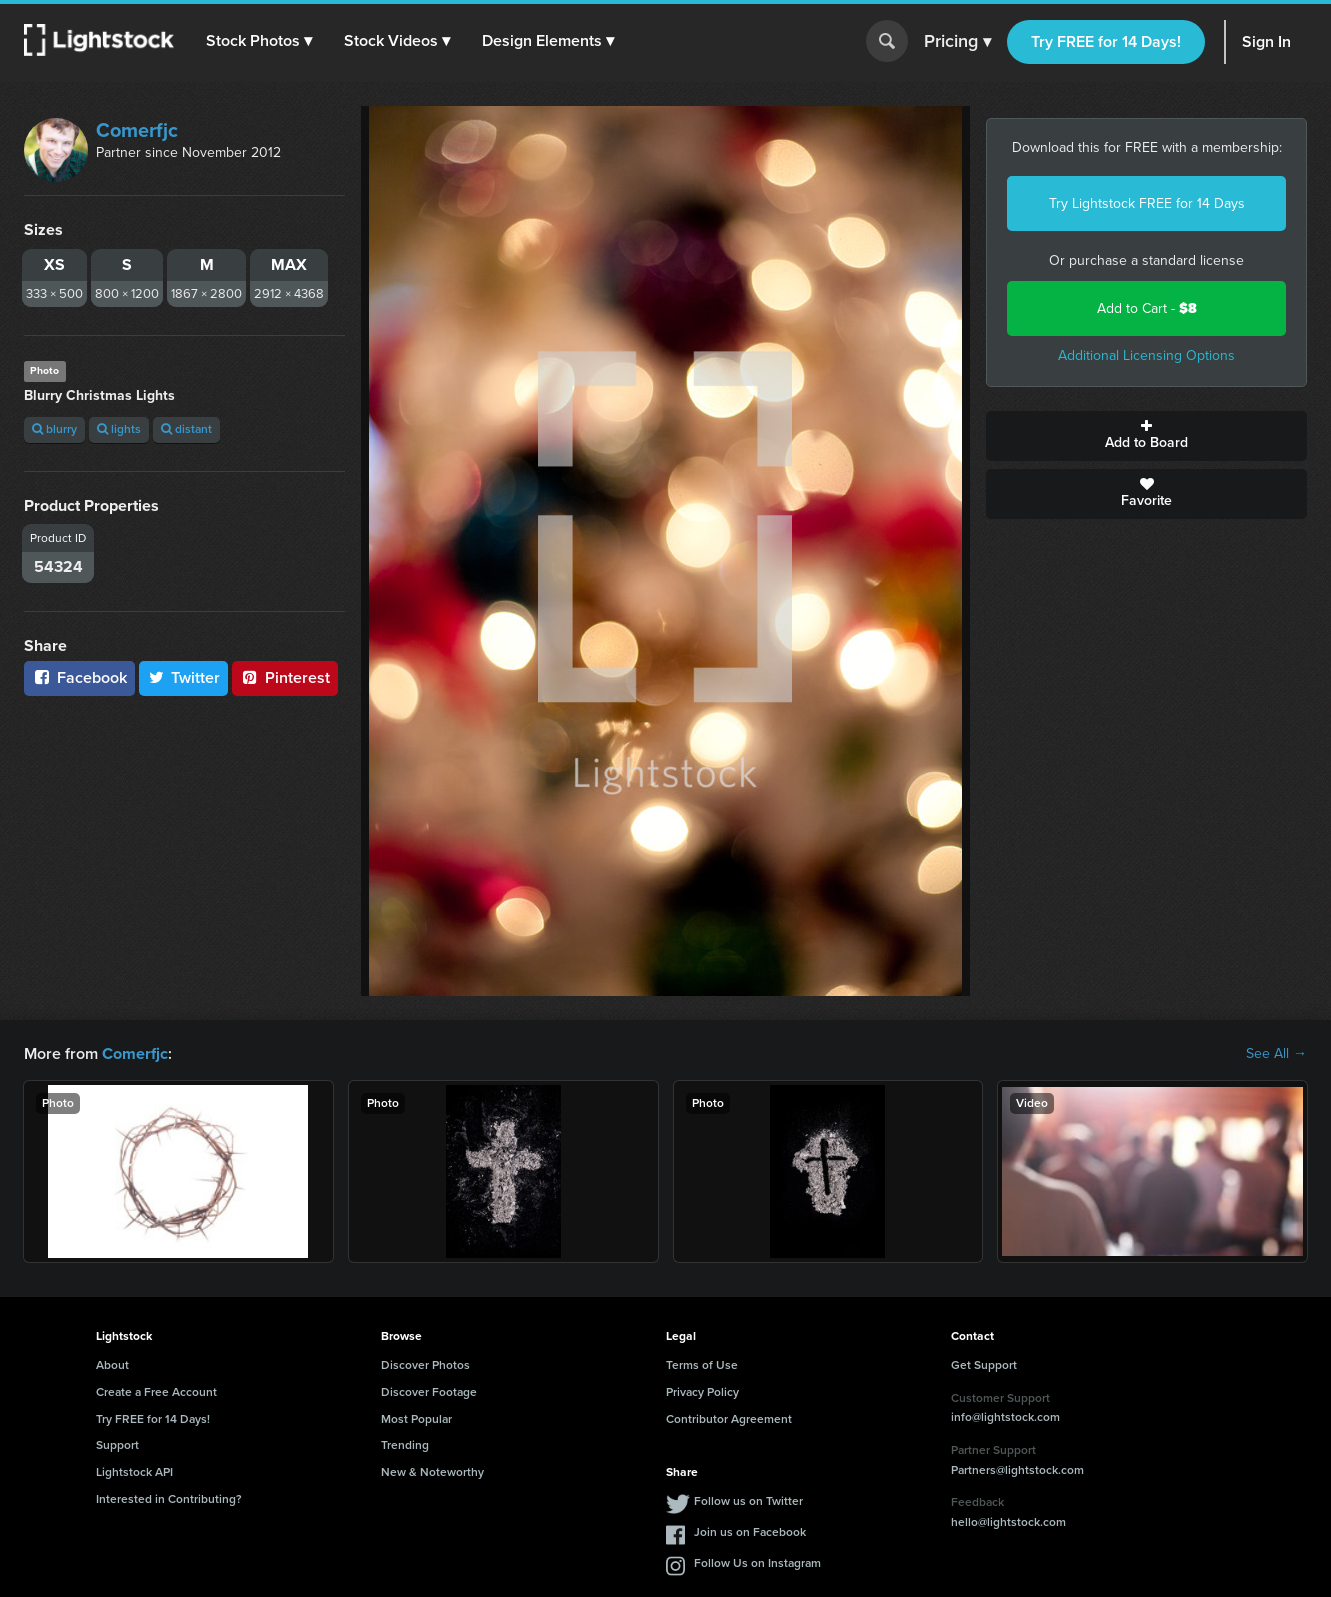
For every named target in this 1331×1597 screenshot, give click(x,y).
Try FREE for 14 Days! (1106, 41)
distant (186, 429)
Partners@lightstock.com (1017, 1469)
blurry (54, 429)
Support (117, 1445)
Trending (405, 1445)
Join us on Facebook (750, 1532)
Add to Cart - (1147, 308)
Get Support (984, 1365)
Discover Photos (425, 1365)
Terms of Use (702, 1365)
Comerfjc (137, 130)
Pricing (957, 42)
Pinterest (285, 677)
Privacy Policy (702, 1392)
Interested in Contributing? (169, 1499)
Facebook (79, 677)
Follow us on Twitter (748, 1501)
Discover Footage (429, 1392)
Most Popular (416, 1418)
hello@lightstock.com (1008, 1522)
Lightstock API (134, 1472)
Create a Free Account (156, 1392)
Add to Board (1146, 436)
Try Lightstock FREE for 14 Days (1147, 203)
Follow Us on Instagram (757, 1563)
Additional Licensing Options (1146, 355)
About (112, 1365)
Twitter (184, 677)
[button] (259, 41)
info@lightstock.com (1005, 1417)
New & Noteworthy (432, 1472)
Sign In (1266, 41)
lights (119, 429)
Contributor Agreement (729, 1418)
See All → (1276, 1054)
